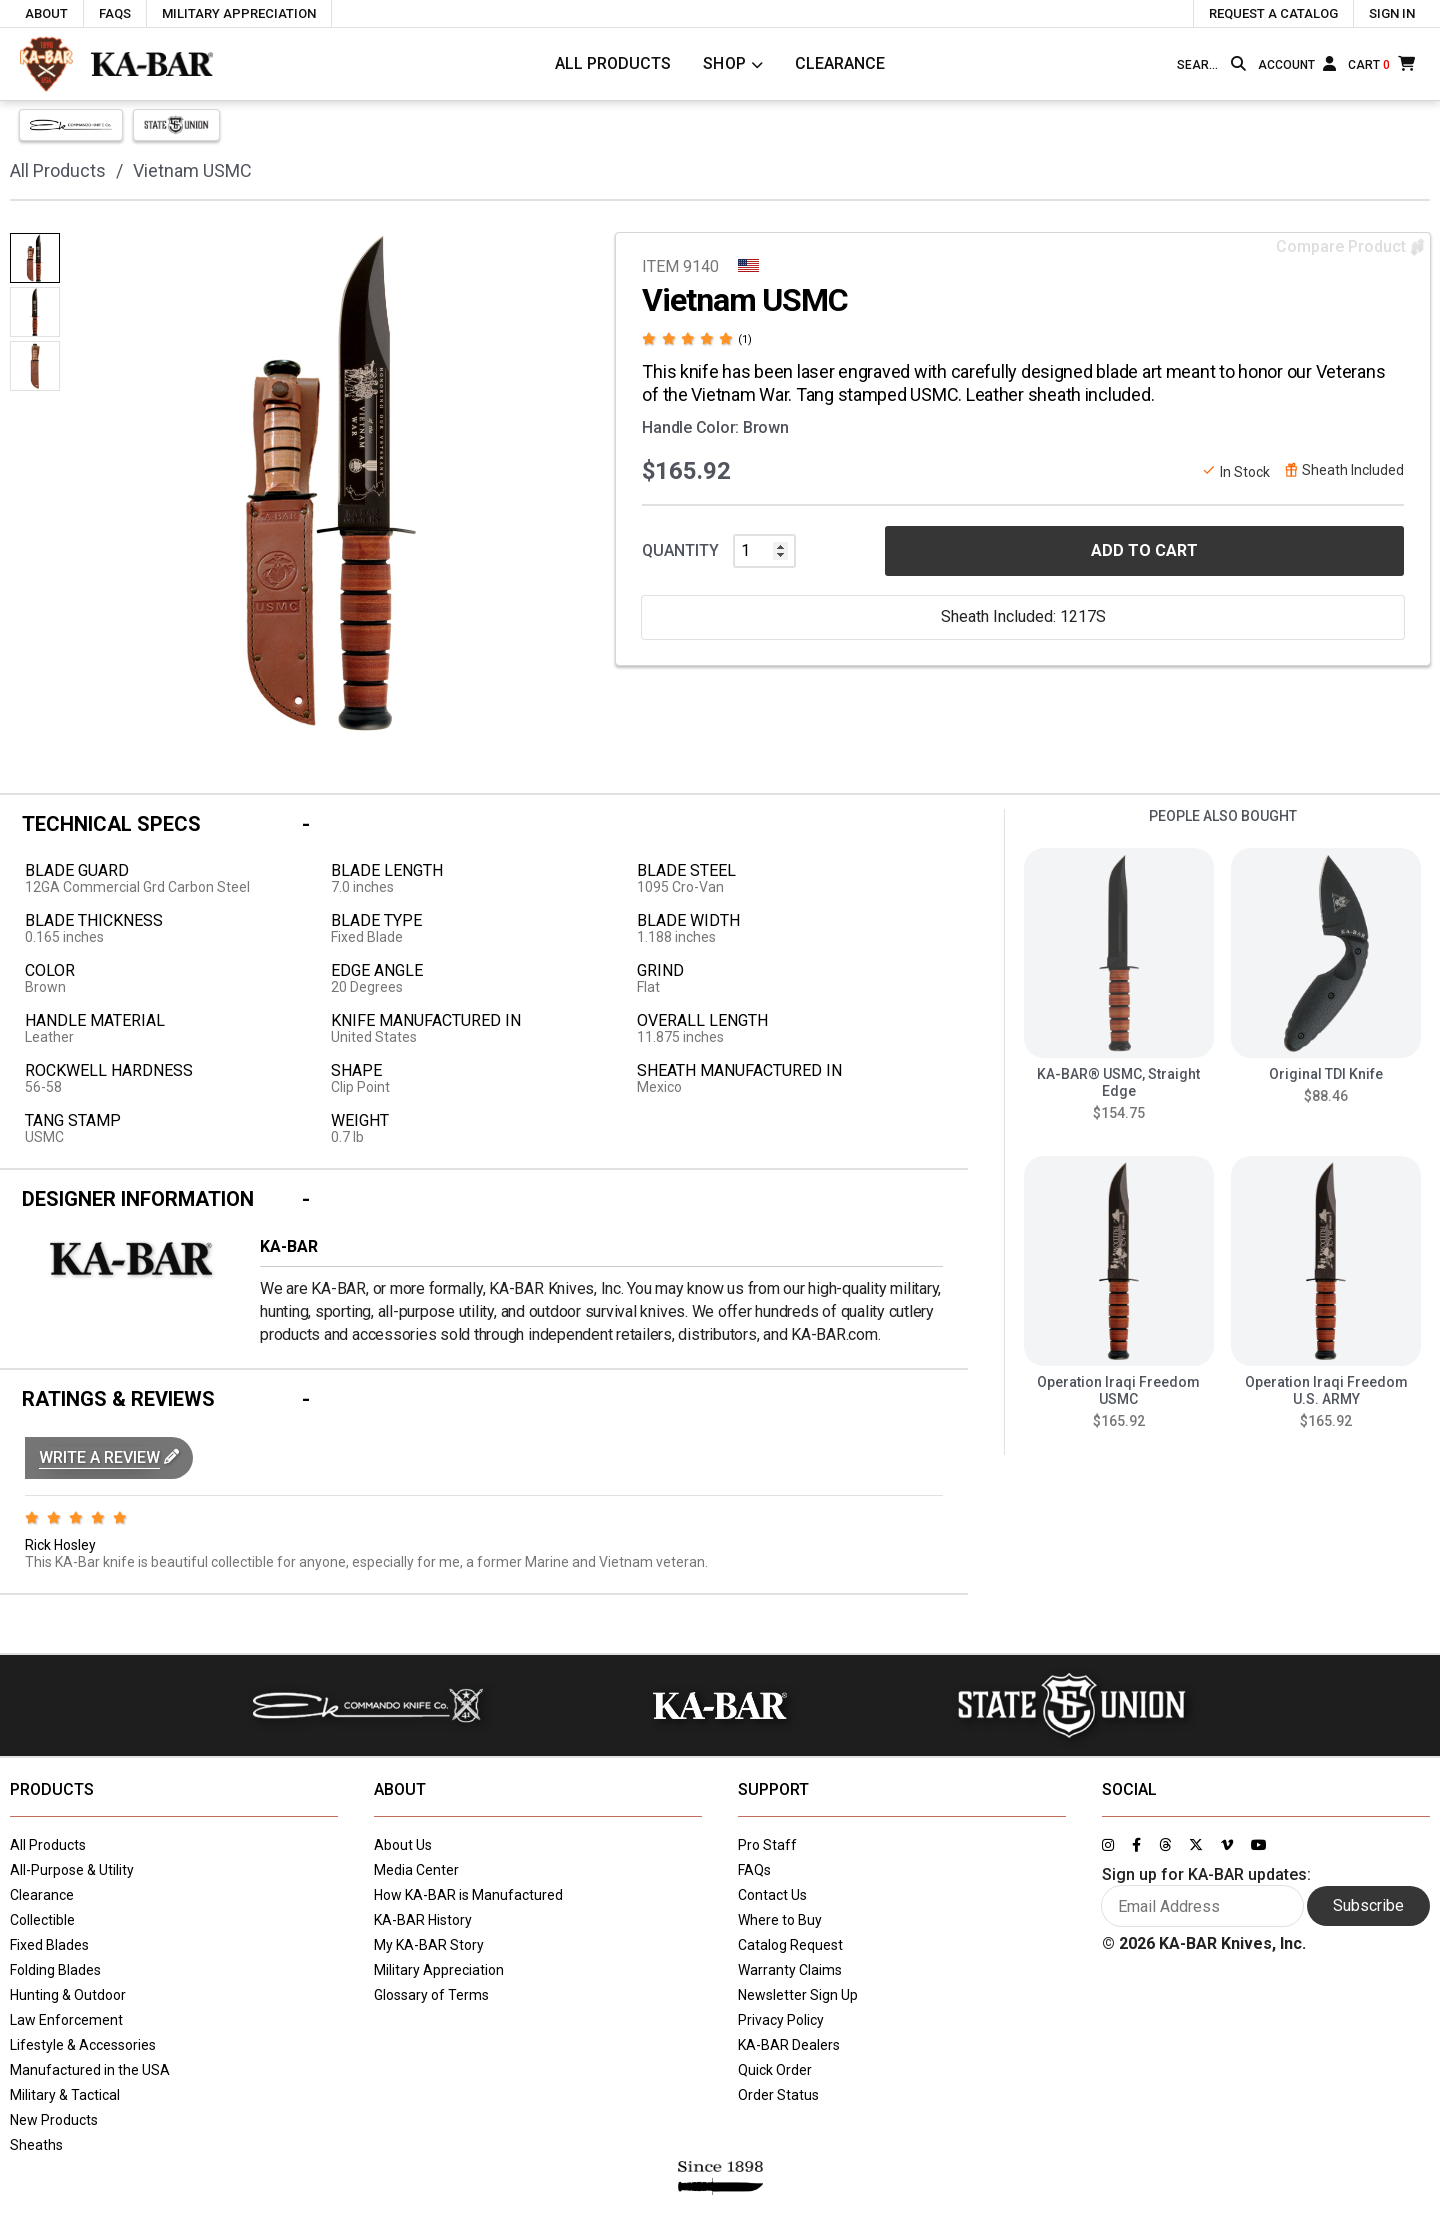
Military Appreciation (439, 1970)
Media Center (416, 1870)
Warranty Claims (790, 1970)
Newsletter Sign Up (798, 1995)
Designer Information (138, 1199)
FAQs (754, 1870)
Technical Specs (111, 824)
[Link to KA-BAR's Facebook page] (1136, 1845)
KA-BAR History (423, 1920)
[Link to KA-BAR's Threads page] (1165, 1845)
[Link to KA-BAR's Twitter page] (1196, 1845)
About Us (403, 1845)
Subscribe (1368, 1905)
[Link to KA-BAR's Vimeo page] (1227, 1845)
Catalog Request (790, 1945)
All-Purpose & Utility (72, 1870)
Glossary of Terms (431, 1995)
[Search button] (1238, 64)
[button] (109, 1458)
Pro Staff (767, 1845)
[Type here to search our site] (1200, 65)
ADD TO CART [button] (1144, 550)
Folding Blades (55, 1970)
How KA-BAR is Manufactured (468, 1895)
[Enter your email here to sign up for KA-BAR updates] (1203, 1906)
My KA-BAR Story (429, 1945)
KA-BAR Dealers (789, 2045)
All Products (613, 63)
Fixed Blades (49, 1945)
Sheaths (36, 2145)
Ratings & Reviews (118, 1399)
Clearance (840, 63)
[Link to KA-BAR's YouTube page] (1259, 1845)
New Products (54, 2120)
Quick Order (775, 2070)
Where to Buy (780, 1920)
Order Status (778, 2095)
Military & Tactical (65, 2095)
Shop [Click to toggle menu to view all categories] (725, 63)
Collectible (42, 1920)
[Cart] (1381, 63)
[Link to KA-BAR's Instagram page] (1108, 1845)
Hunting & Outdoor (68, 1995)
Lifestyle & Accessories (83, 2045)
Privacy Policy (781, 2020)
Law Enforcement (66, 2020)
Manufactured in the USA (90, 2070)
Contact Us (772, 1895)
